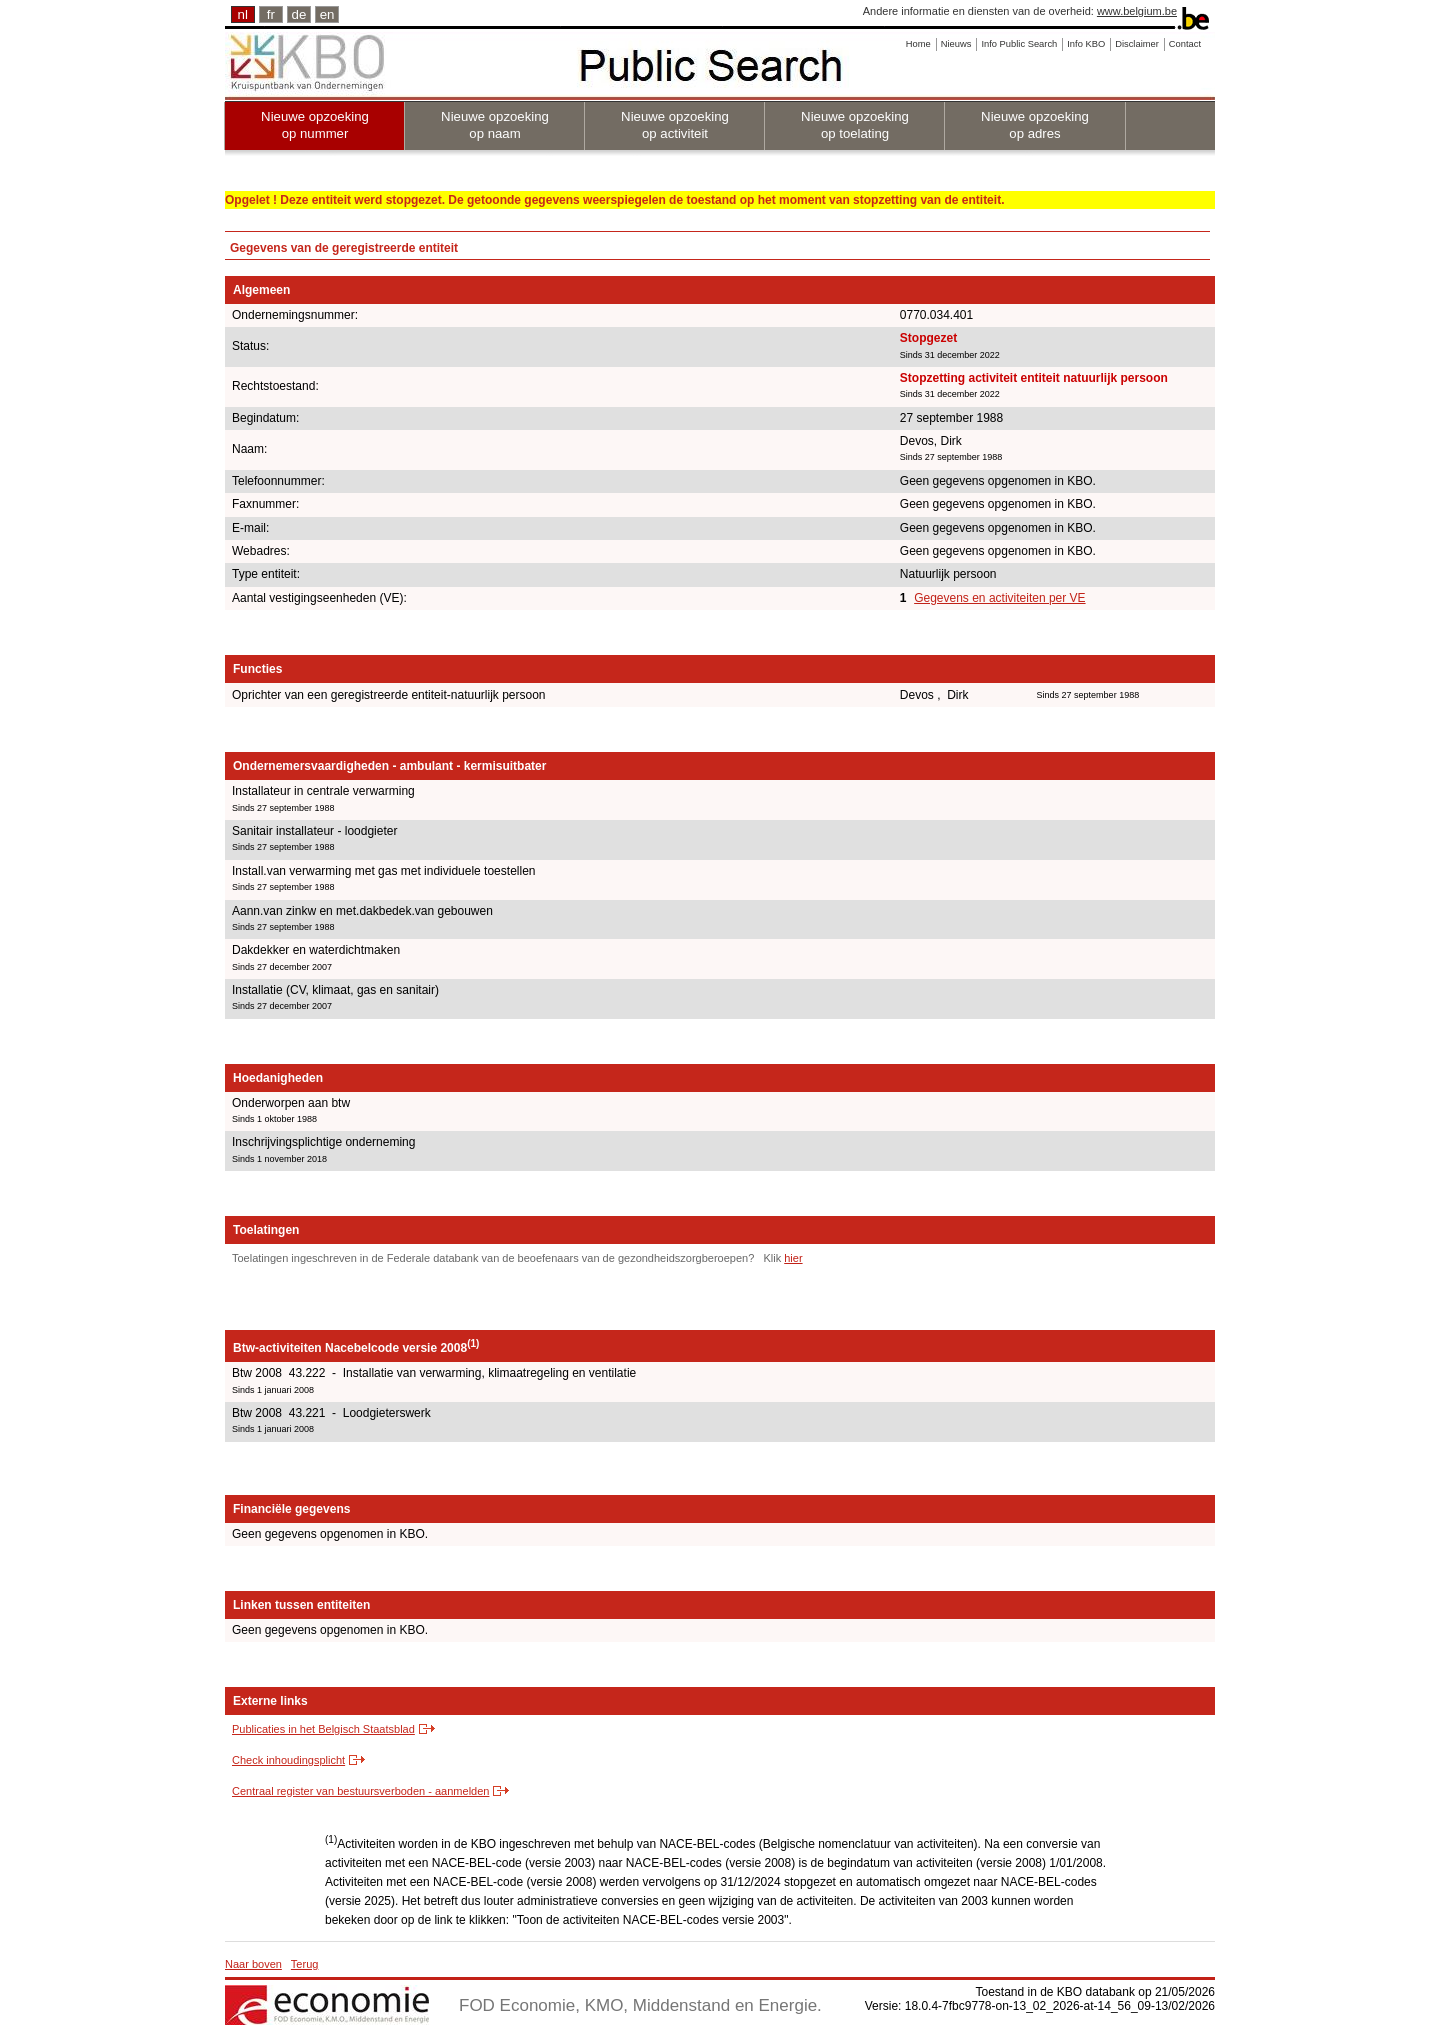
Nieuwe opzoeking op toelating (855, 125)
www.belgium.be (1137, 11)
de (299, 14)
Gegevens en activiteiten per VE (999, 598)
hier (793, 1258)
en (327, 14)
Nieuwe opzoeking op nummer (315, 125)
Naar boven (253, 1964)
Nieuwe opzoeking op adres (1035, 125)
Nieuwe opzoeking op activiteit (675, 125)
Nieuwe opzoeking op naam (495, 125)
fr (271, 14)
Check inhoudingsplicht (288, 1760)
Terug (305, 1964)
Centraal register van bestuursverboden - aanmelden (360, 1791)
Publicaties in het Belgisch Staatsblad (323, 1729)
